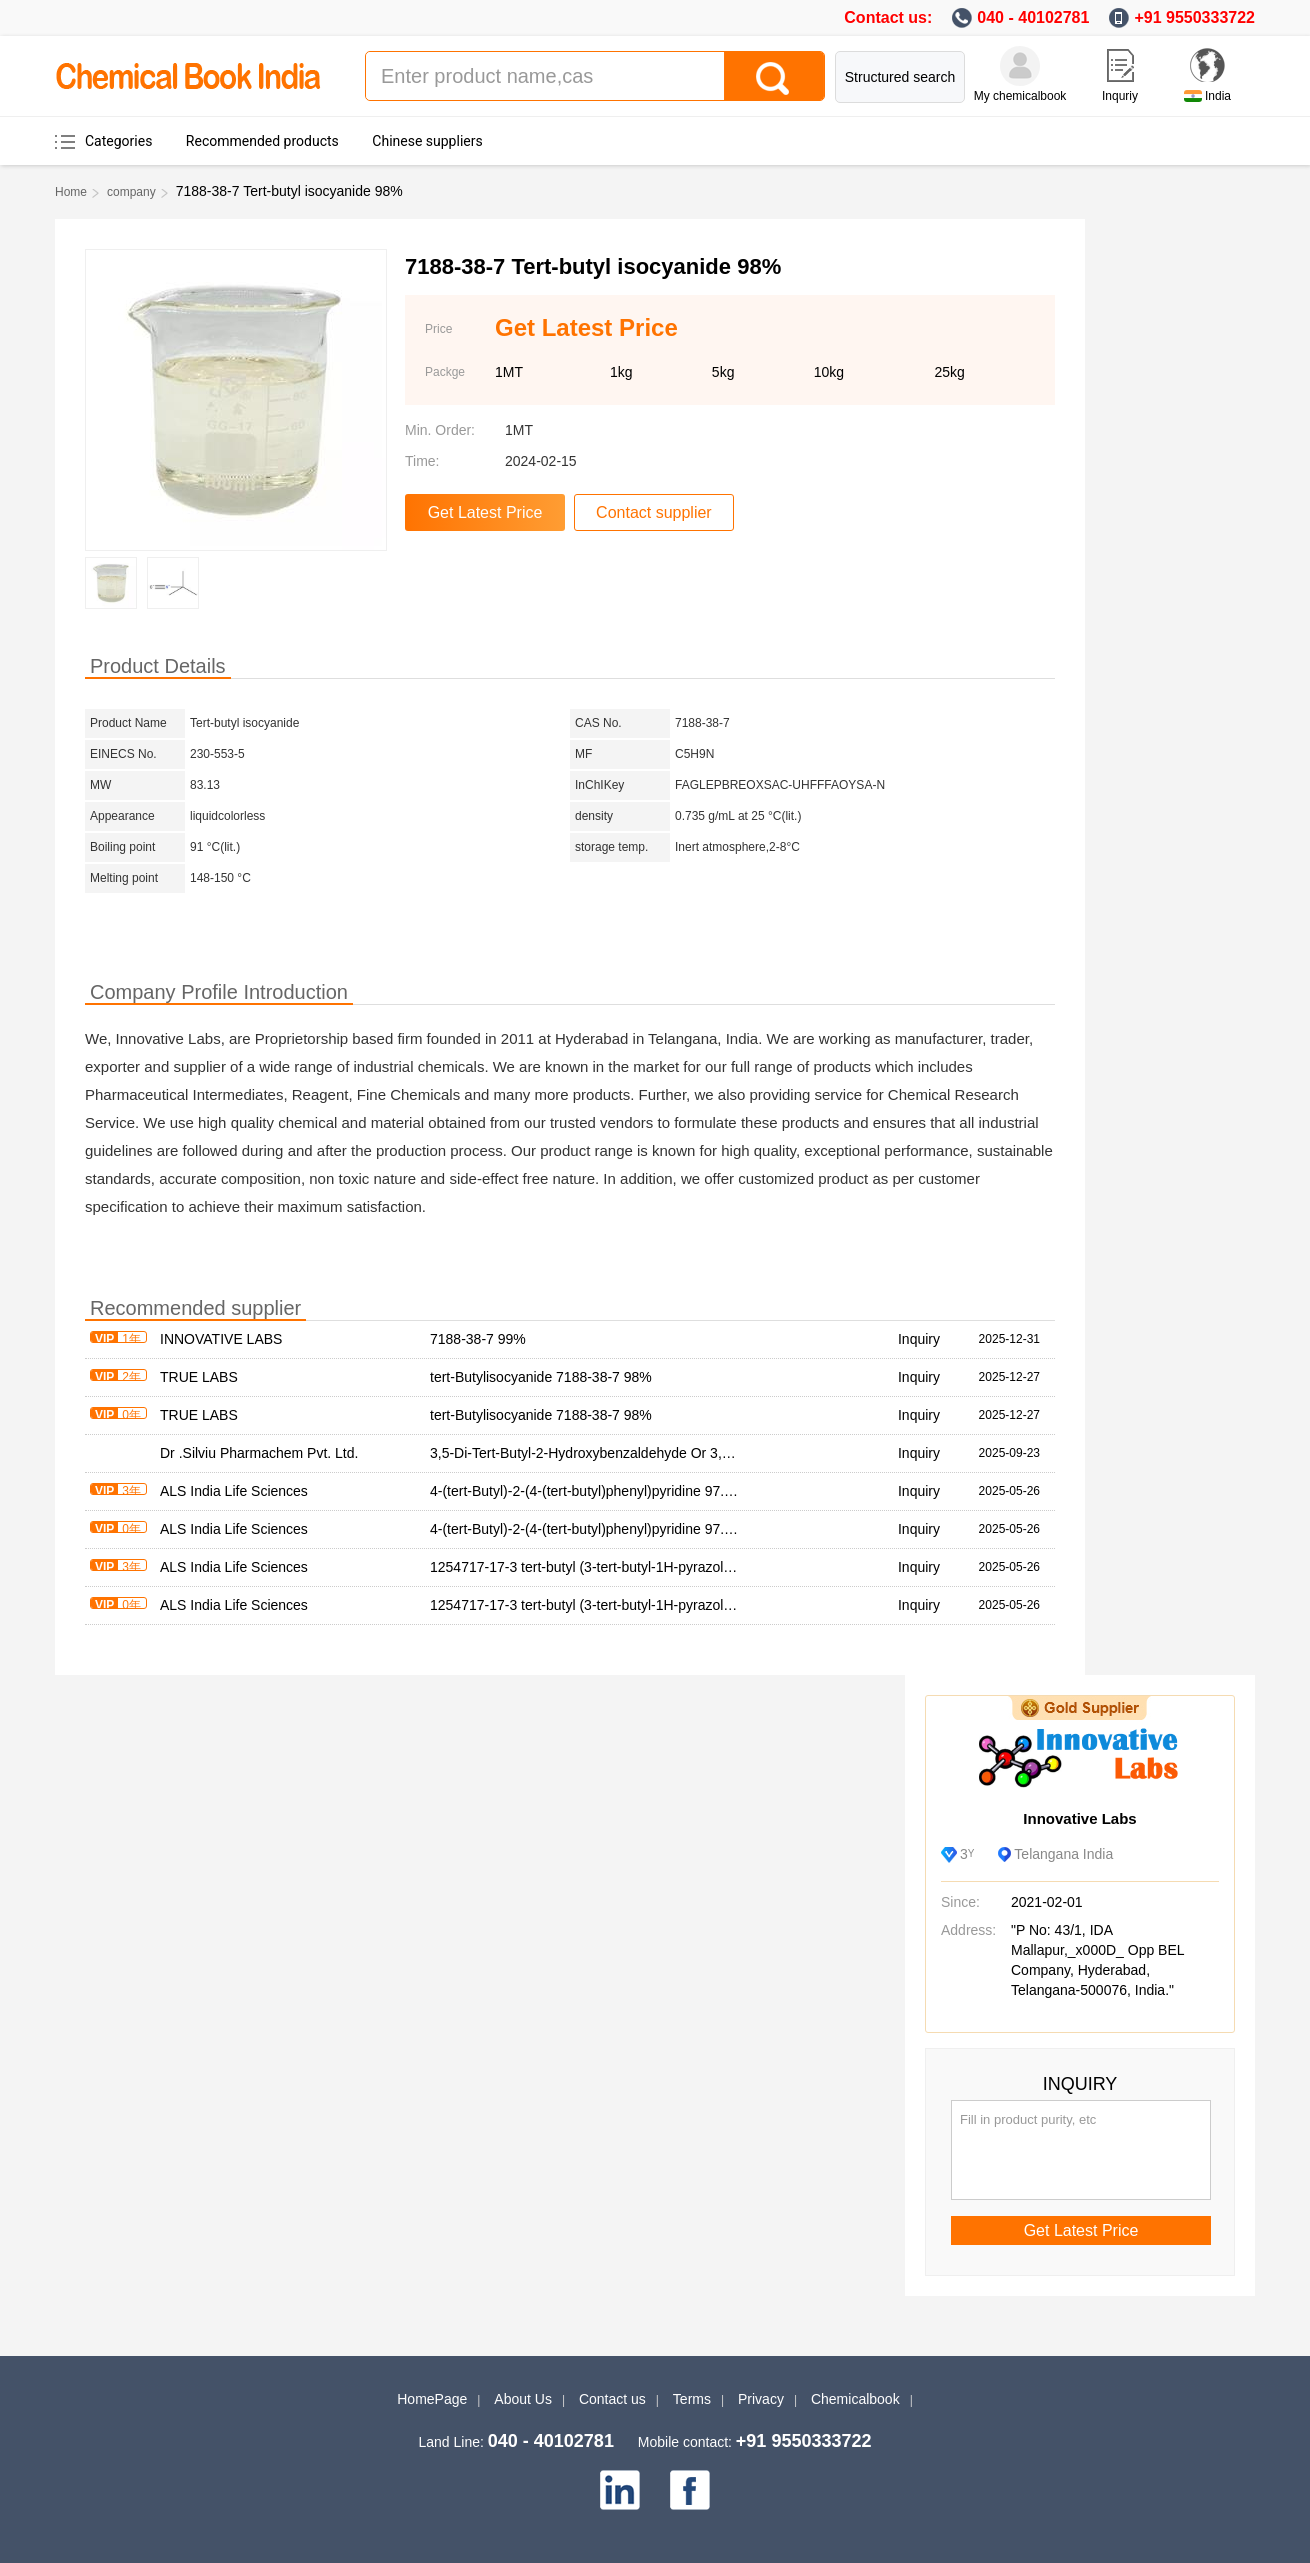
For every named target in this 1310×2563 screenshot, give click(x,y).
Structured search (900, 77)
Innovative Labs (1079, 1818)
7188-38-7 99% (478, 1339)
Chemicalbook (855, 2399)
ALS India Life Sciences (234, 1491)
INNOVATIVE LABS (221, 1339)
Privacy (761, 2399)
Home (71, 192)
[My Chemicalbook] (1020, 66)
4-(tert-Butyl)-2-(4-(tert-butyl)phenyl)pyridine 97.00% (591, 1491)
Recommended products (262, 141)
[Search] (774, 76)
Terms (692, 2399)
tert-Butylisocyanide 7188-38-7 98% (541, 1377)
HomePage (432, 2399)
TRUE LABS (199, 1377)
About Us (523, 2399)
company (131, 192)
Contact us (612, 2399)
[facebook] (690, 2490)
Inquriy (1120, 96)
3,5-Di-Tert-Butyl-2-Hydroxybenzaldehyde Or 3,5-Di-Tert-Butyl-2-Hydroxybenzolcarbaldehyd (713, 1453)
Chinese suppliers (427, 141)
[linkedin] (620, 2490)
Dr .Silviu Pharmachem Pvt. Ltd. (259, 1453)
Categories (118, 141)
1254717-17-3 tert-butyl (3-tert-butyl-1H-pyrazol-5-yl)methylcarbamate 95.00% (672, 1567)
